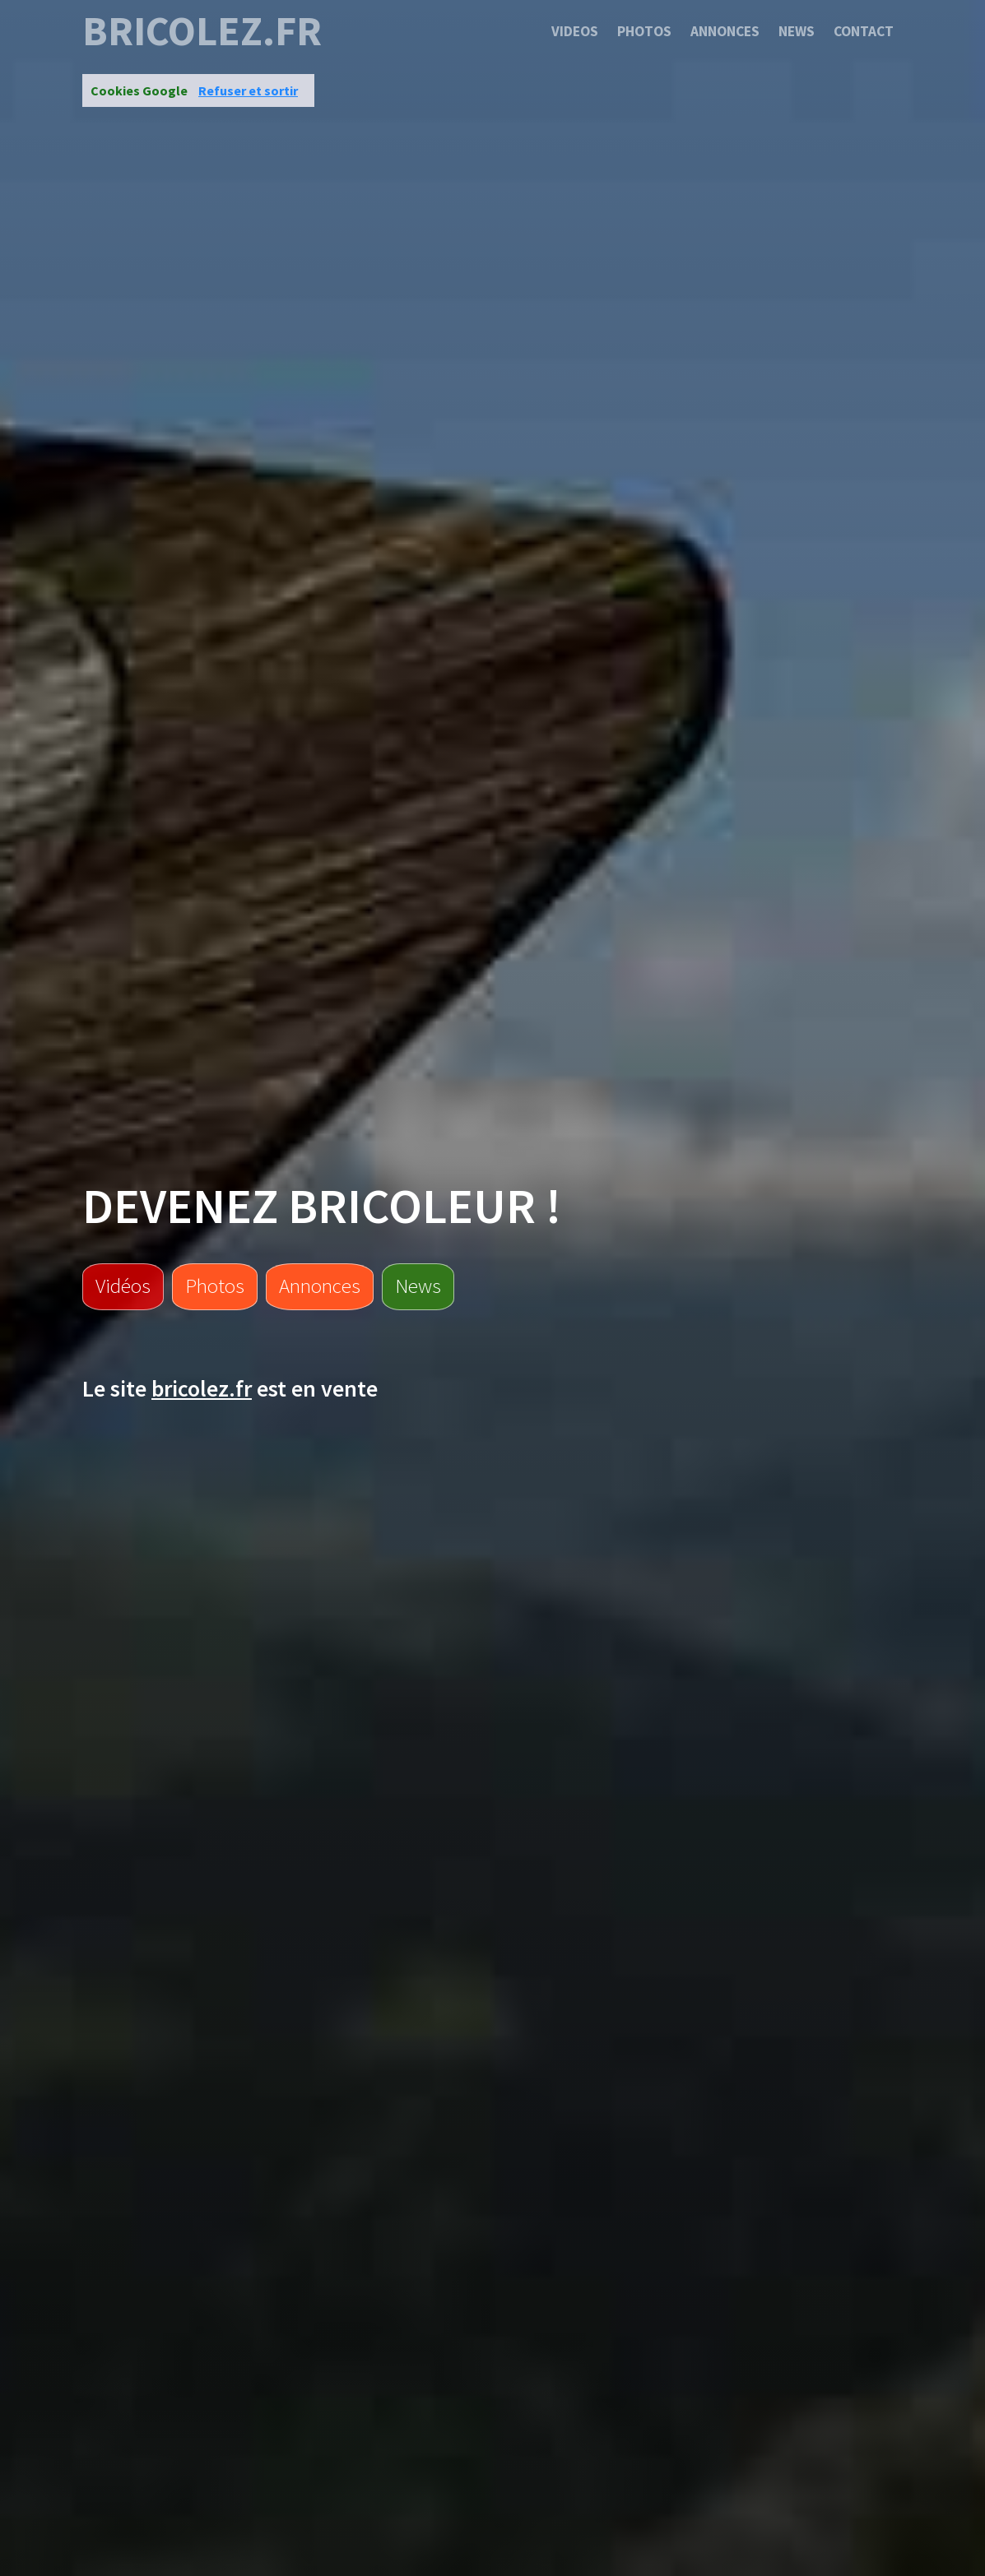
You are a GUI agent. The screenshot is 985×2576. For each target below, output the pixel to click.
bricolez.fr (202, 31)
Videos (574, 31)
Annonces (725, 31)
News (796, 31)
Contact (864, 31)
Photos (644, 31)
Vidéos (123, 1285)
